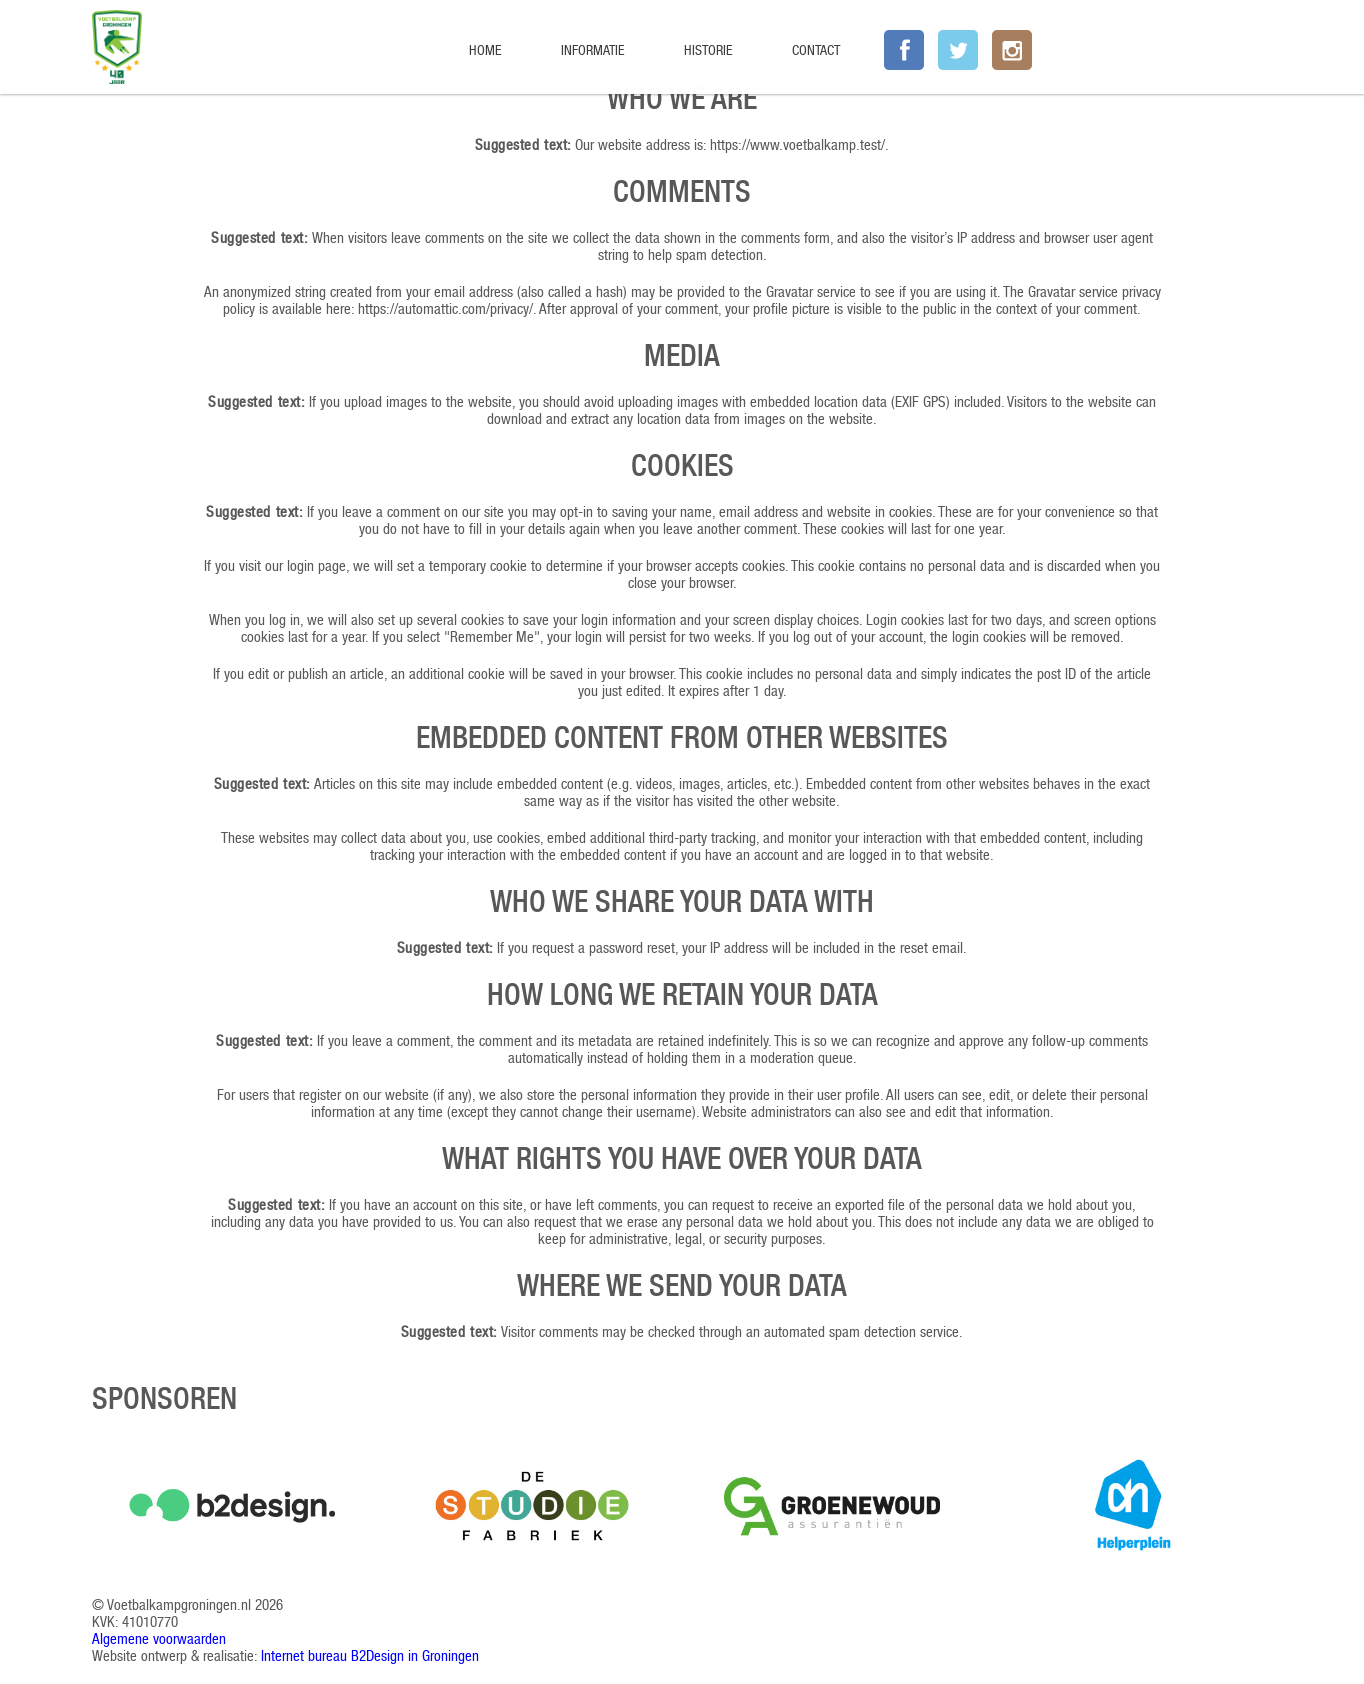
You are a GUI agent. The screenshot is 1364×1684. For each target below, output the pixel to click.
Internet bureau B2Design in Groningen (370, 1655)
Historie (708, 50)
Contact (816, 50)
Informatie (592, 50)
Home (485, 50)
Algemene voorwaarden (159, 1638)
